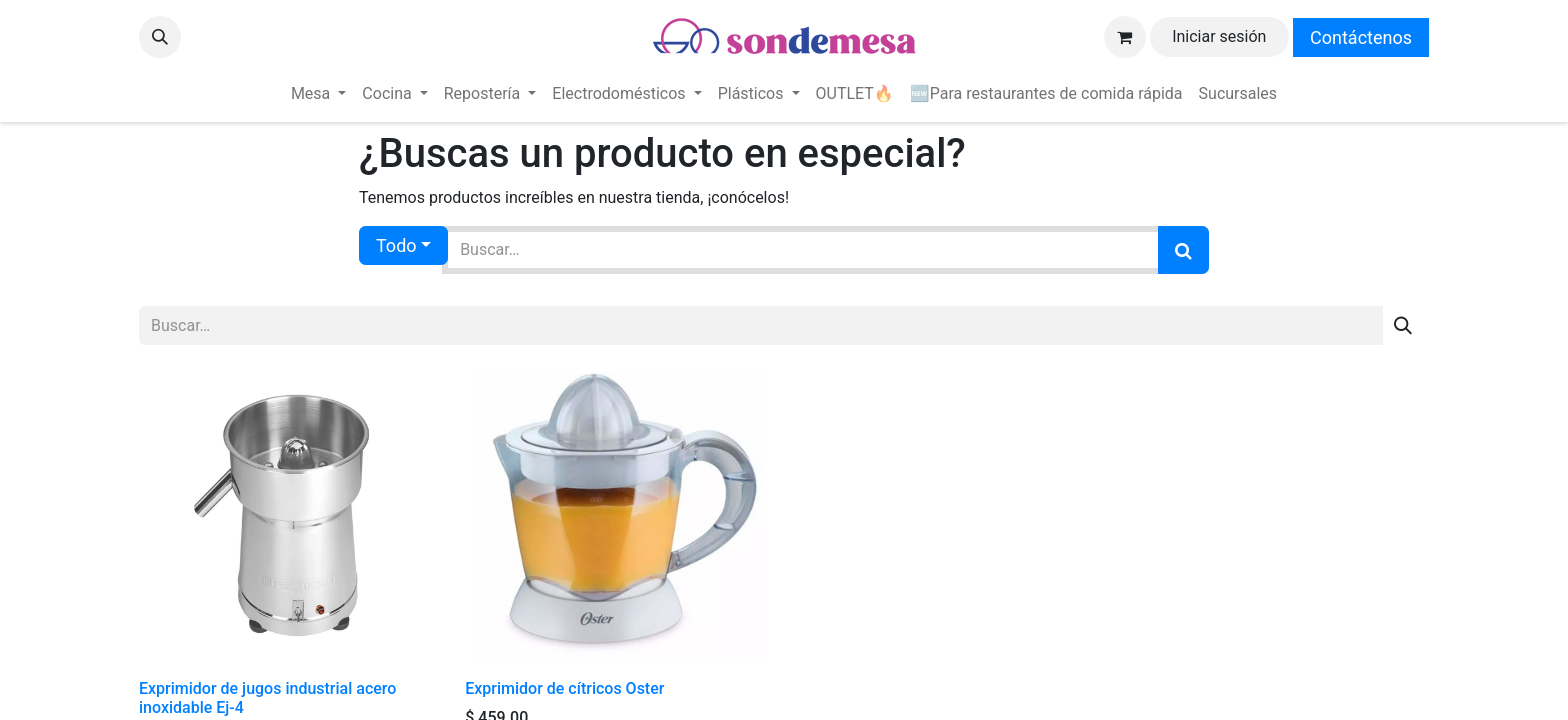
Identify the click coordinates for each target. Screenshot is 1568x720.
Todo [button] (396, 245)
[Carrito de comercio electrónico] (1125, 37)
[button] (160, 37)
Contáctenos (1361, 37)
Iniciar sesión (1219, 36)
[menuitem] (318, 94)
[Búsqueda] (1183, 250)
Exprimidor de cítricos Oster (564, 688)
